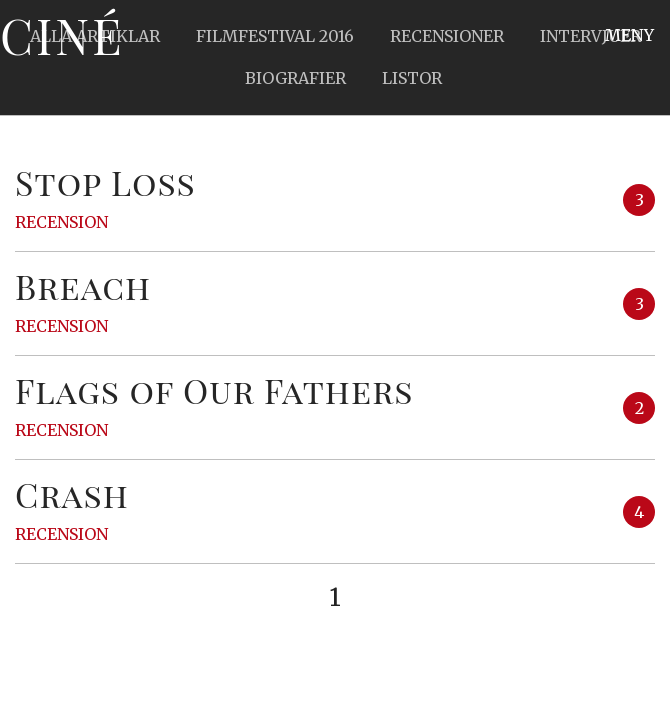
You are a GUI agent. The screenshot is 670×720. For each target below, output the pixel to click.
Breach (83, 286)
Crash (72, 494)
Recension (61, 222)
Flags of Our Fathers (214, 390)
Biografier (295, 78)
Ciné (62, 35)
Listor (412, 78)
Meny (629, 35)
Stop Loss (105, 182)
